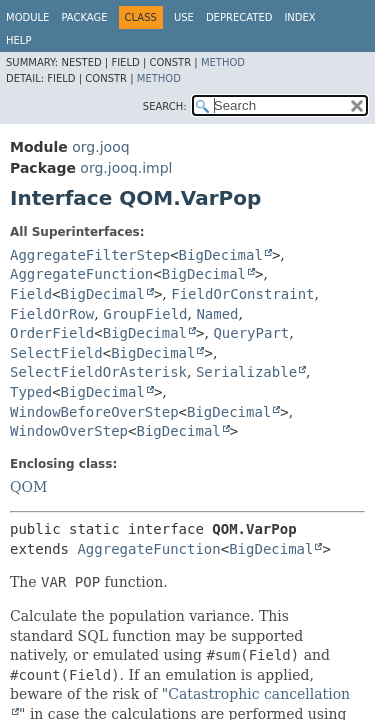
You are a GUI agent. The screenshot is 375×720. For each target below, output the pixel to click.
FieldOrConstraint (242, 294)
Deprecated (239, 17)
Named (217, 314)
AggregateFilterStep (90, 255)
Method (223, 62)
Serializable (246, 372)
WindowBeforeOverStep (94, 412)
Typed (31, 392)
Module (27, 17)
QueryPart (251, 333)
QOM (28, 487)
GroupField (145, 314)
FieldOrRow (52, 314)
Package (84, 17)
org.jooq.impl (126, 168)
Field (31, 294)
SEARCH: (165, 106)
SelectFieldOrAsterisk (98, 372)
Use (184, 17)
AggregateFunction (81, 274)
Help (18, 40)
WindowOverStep (69, 431)
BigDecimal (221, 255)
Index (299, 17)
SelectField (56, 353)
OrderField (52, 333)
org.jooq (100, 147)
